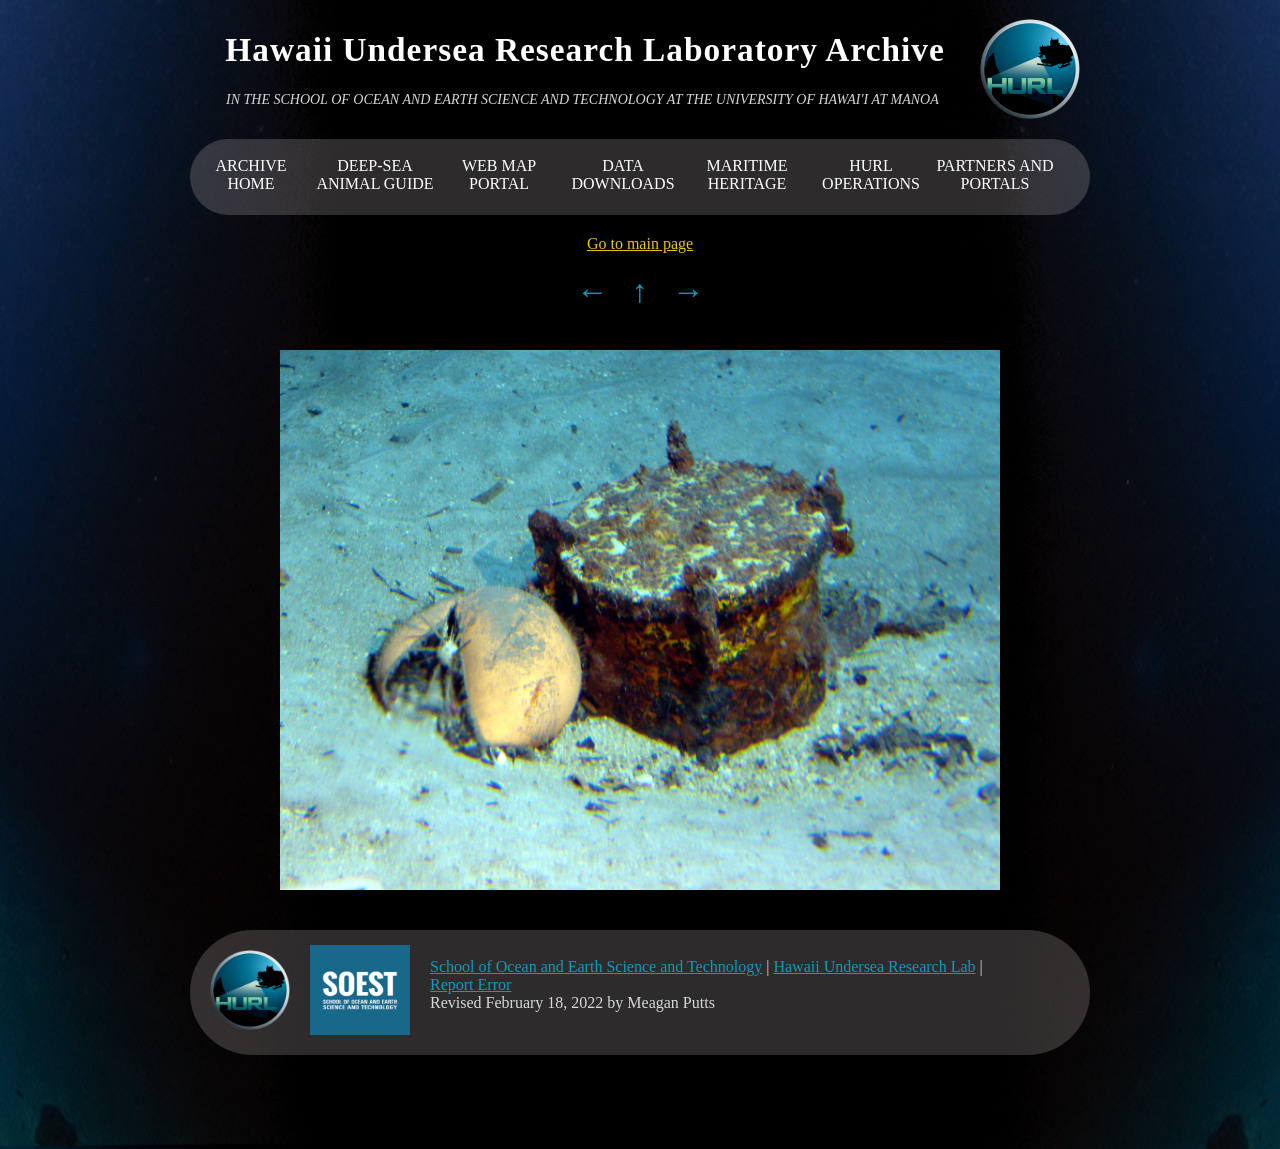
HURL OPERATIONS (871, 174)
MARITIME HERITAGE (747, 174)
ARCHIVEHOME (250, 174)
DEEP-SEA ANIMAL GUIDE (374, 174)
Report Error (470, 984)
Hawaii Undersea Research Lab (874, 966)
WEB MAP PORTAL (499, 174)
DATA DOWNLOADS (622, 174)
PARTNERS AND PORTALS (994, 174)
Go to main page (640, 243)
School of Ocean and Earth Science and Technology (596, 966)
